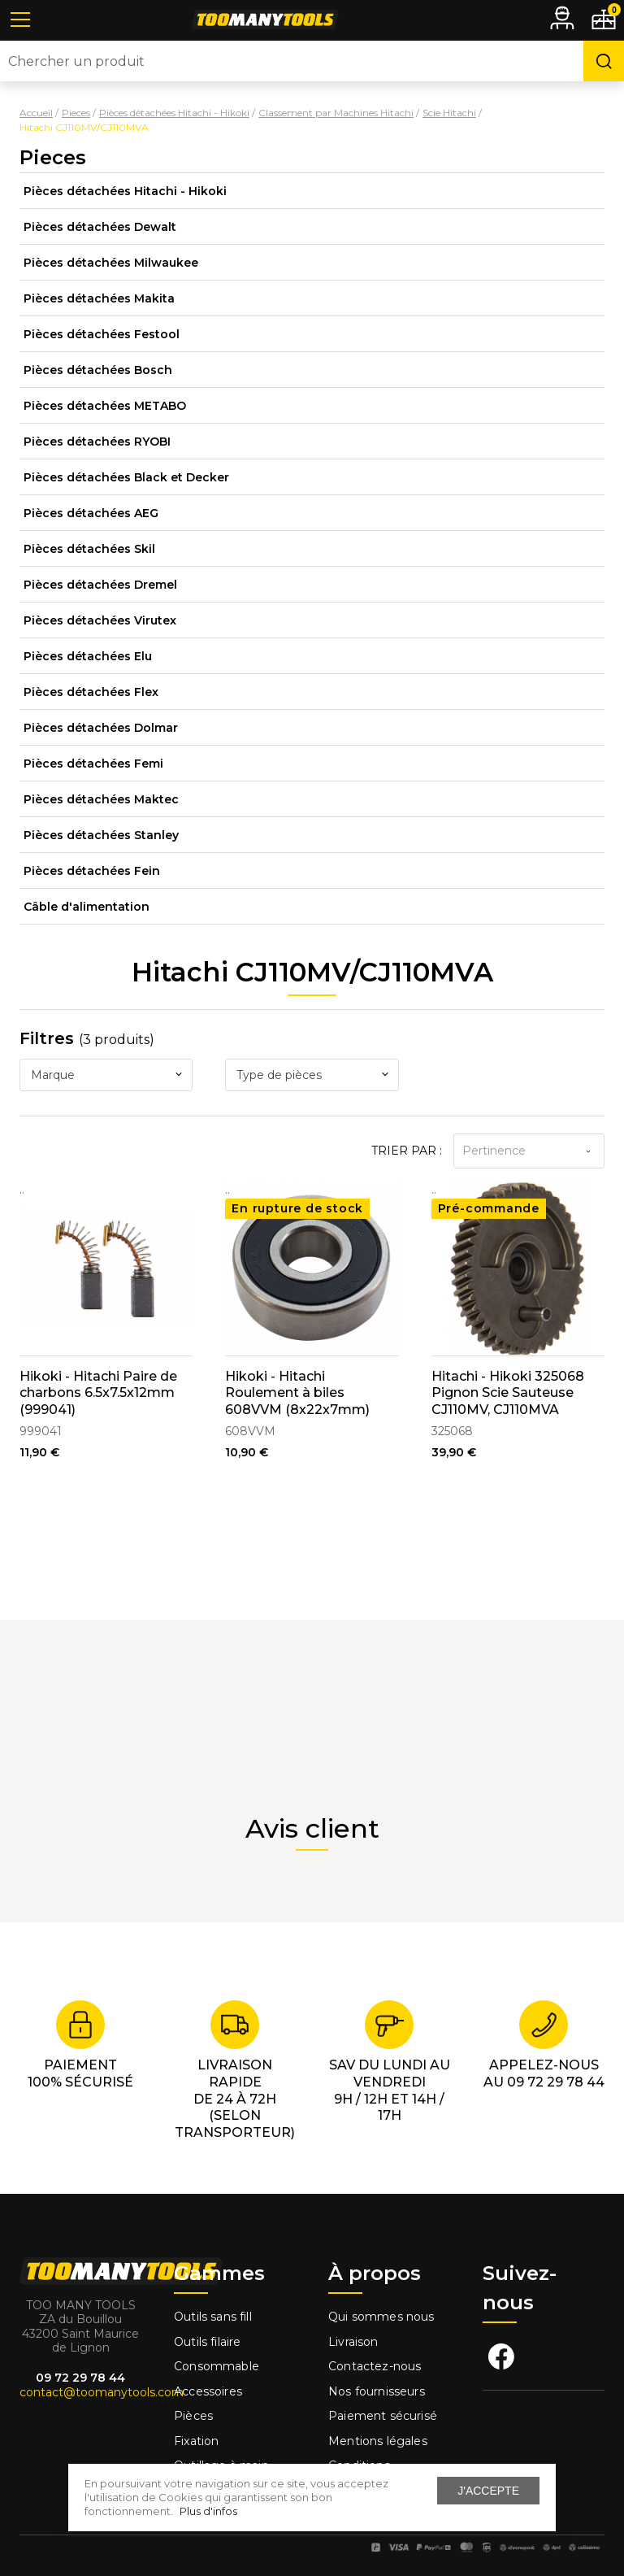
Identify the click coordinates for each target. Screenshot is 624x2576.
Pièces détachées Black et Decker (126, 477)
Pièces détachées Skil (89, 549)
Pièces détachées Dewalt (100, 227)
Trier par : (406, 1150)
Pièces (193, 2415)
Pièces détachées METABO (105, 405)
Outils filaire (207, 2341)
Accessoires (208, 2391)
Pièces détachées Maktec (101, 799)
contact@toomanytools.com (102, 2392)
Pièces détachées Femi (93, 763)
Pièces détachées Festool (102, 334)
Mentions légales (379, 2441)
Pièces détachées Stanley (101, 835)
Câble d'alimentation (87, 906)
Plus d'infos (208, 2510)
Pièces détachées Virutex (100, 620)
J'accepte (488, 2490)
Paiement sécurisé (382, 2415)
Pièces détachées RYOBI (97, 441)
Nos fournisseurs (376, 2391)
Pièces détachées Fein (92, 871)
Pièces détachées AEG (91, 513)
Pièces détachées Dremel (100, 584)
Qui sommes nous (381, 2316)
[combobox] (106, 1075)
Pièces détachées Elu (88, 656)
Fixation (196, 2441)
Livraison (353, 2341)
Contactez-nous (374, 2366)
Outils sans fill (213, 2316)
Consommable (216, 2366)
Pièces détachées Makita (99, 298)
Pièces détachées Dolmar (101, 727)
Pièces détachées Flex (91, 692)
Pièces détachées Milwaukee (111, 262)
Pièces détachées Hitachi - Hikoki (125, 191)
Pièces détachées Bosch (98, 370)
